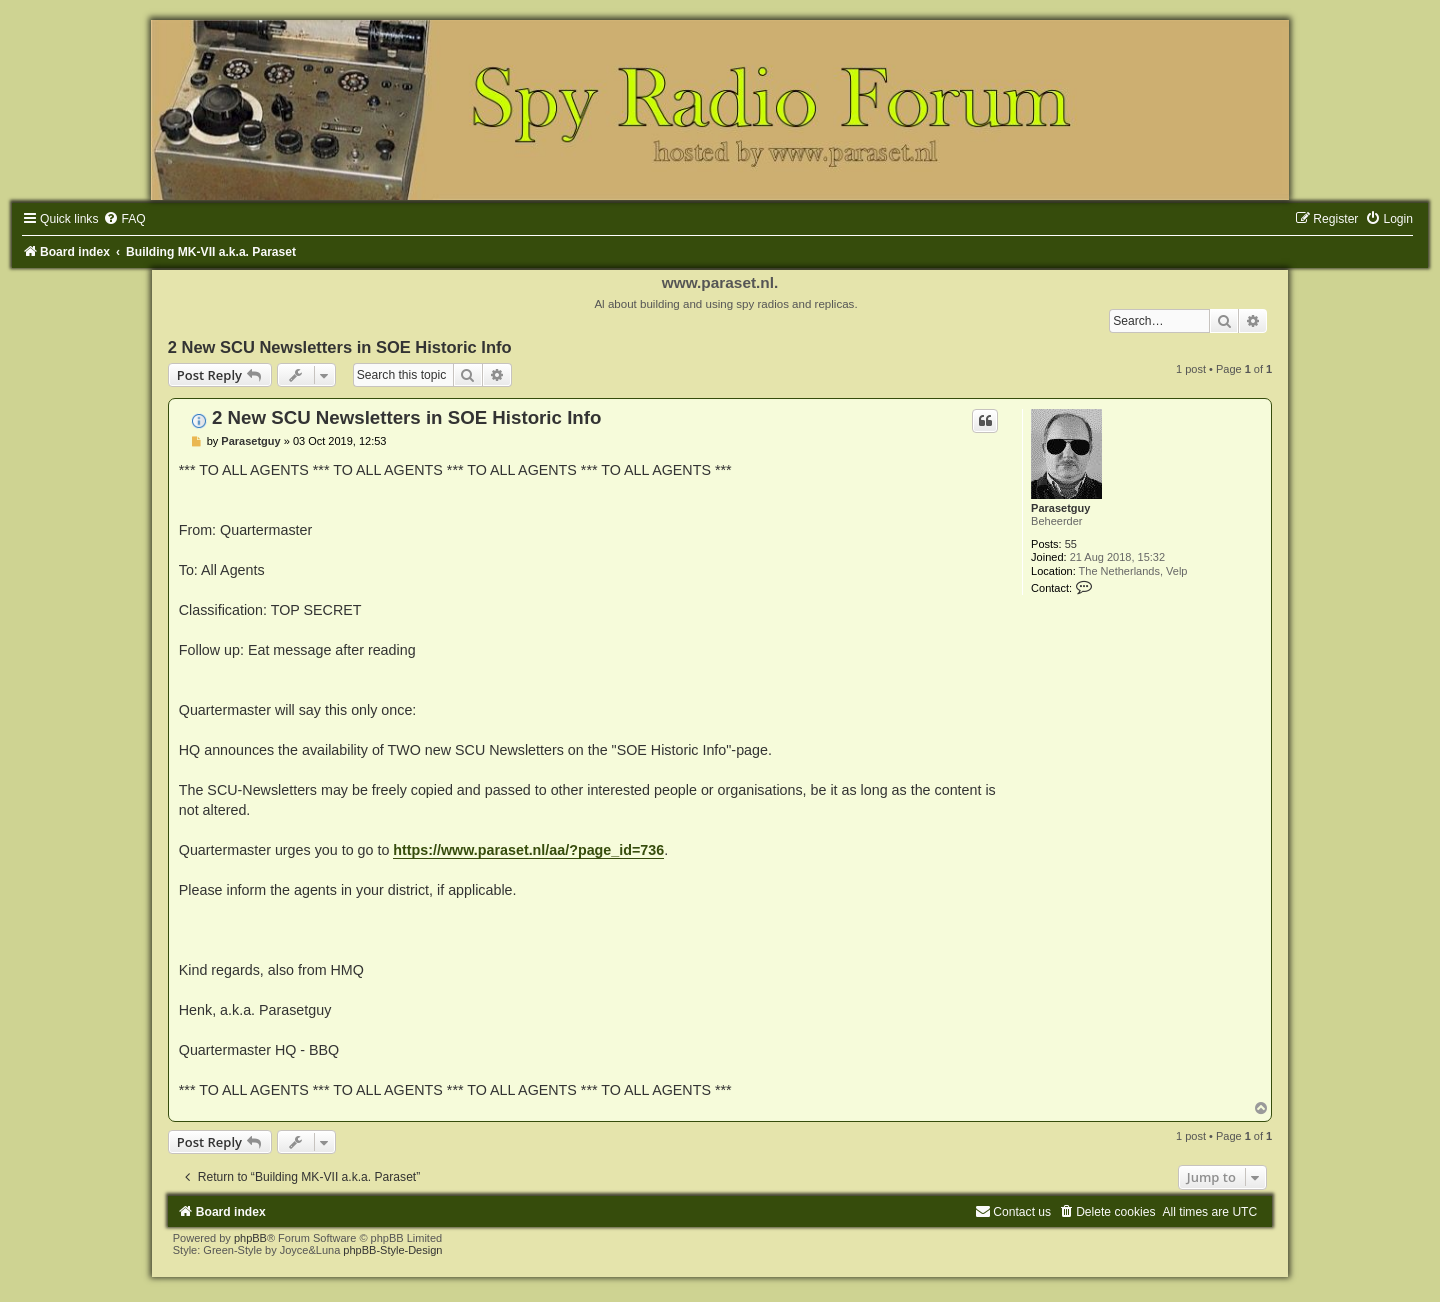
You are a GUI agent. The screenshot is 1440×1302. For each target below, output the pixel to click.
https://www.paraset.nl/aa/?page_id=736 (528, 850)
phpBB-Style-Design (392, 1250)
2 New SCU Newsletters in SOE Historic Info (340, 347)
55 (1071, 544)
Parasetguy (1060, 508)
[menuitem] (124, 219)
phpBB (250, 1238)
